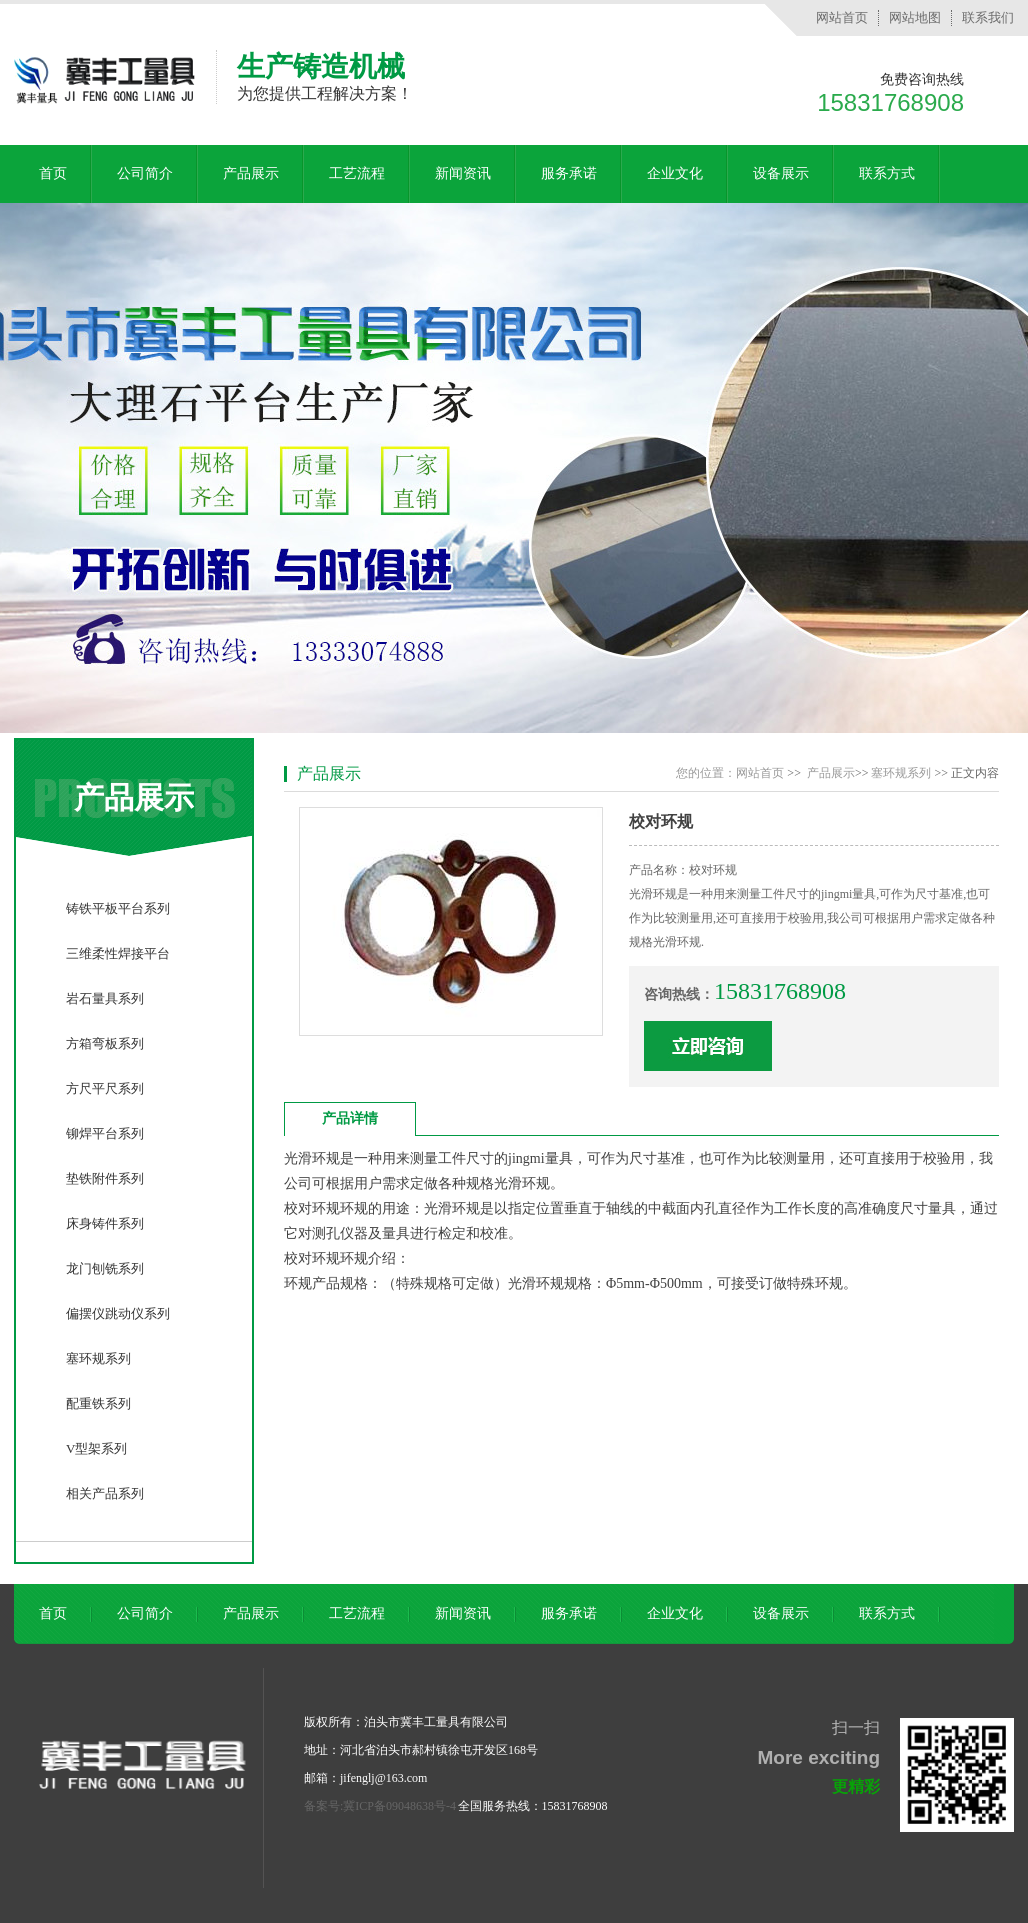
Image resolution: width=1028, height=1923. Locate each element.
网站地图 (915, 17)
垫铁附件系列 (105, 1178)
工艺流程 (357, 173)
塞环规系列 (98, 1358)
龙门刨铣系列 (105, 1268)
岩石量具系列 (105, 998)
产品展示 (251, 173)
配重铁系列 (98, 1403)
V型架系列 (96, 1448)
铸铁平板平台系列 (118, 908)
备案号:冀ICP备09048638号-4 (380, 1806)
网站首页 (842, 17)
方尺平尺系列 (105, 1088)
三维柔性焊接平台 (118, 953)
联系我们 (988, 17)
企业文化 (675, 173)
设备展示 (781, 173)
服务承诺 (569, 173)
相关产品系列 (105, 1493)
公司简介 (145, 173)
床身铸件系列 (105, 1223)
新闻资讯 (463, 173)
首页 (53, 173)
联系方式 (887, 173)
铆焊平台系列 (105, 1133)
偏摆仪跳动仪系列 (118, 1313)
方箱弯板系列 (105, 1043)
